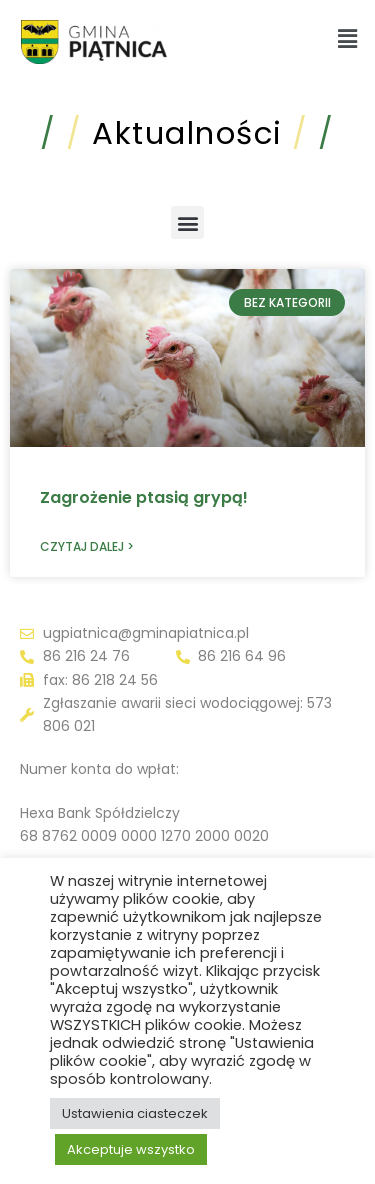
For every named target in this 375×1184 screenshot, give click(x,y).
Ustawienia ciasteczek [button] (135, 1113)
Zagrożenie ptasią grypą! (144, 497)
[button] (348, 39)
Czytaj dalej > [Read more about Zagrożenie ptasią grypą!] (87, 546)
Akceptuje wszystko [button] (131, 1149)
